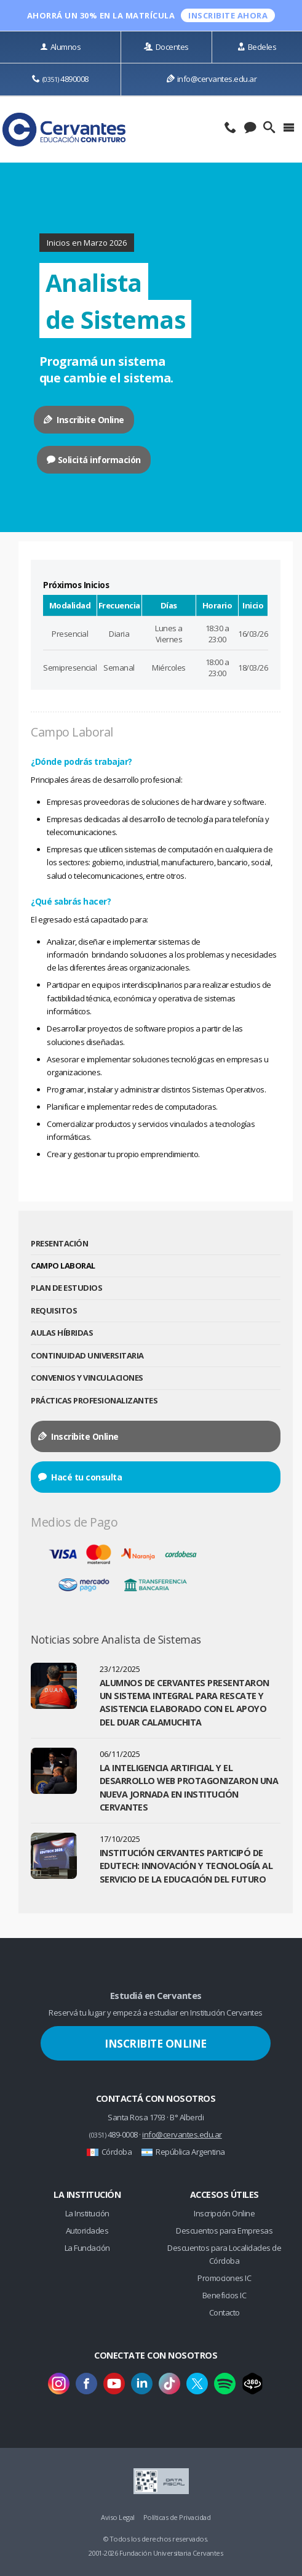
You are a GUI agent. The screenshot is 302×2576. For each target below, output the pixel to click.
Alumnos (60, 46)
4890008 (60, 78)
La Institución (87, 2213)
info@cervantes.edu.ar (211, 78)
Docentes (166, 46)
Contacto (224, 2312)
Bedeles (256, 46)
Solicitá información (94, 460)
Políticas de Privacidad (177, 2517)
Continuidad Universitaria (87, 1355)
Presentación (59, 1243)
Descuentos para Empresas (224, 2230)
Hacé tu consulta (80, 1477)
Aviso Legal (118, 2517)
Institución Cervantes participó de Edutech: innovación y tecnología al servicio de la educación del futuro (186, 1866)
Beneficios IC (224, 2295)
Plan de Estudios (66, 1287)
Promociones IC (224, 2277)
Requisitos (54, 1310)
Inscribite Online (84, 420)
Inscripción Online (224, 2213)
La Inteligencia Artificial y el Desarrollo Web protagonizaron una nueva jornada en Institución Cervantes (189, 1787)
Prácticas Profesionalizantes (94, 1400)
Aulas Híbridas (62, 1332)
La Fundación (87, 2247)
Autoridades (87, 2230)
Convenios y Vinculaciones (87, 1377)
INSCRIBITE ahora (228, 15)
